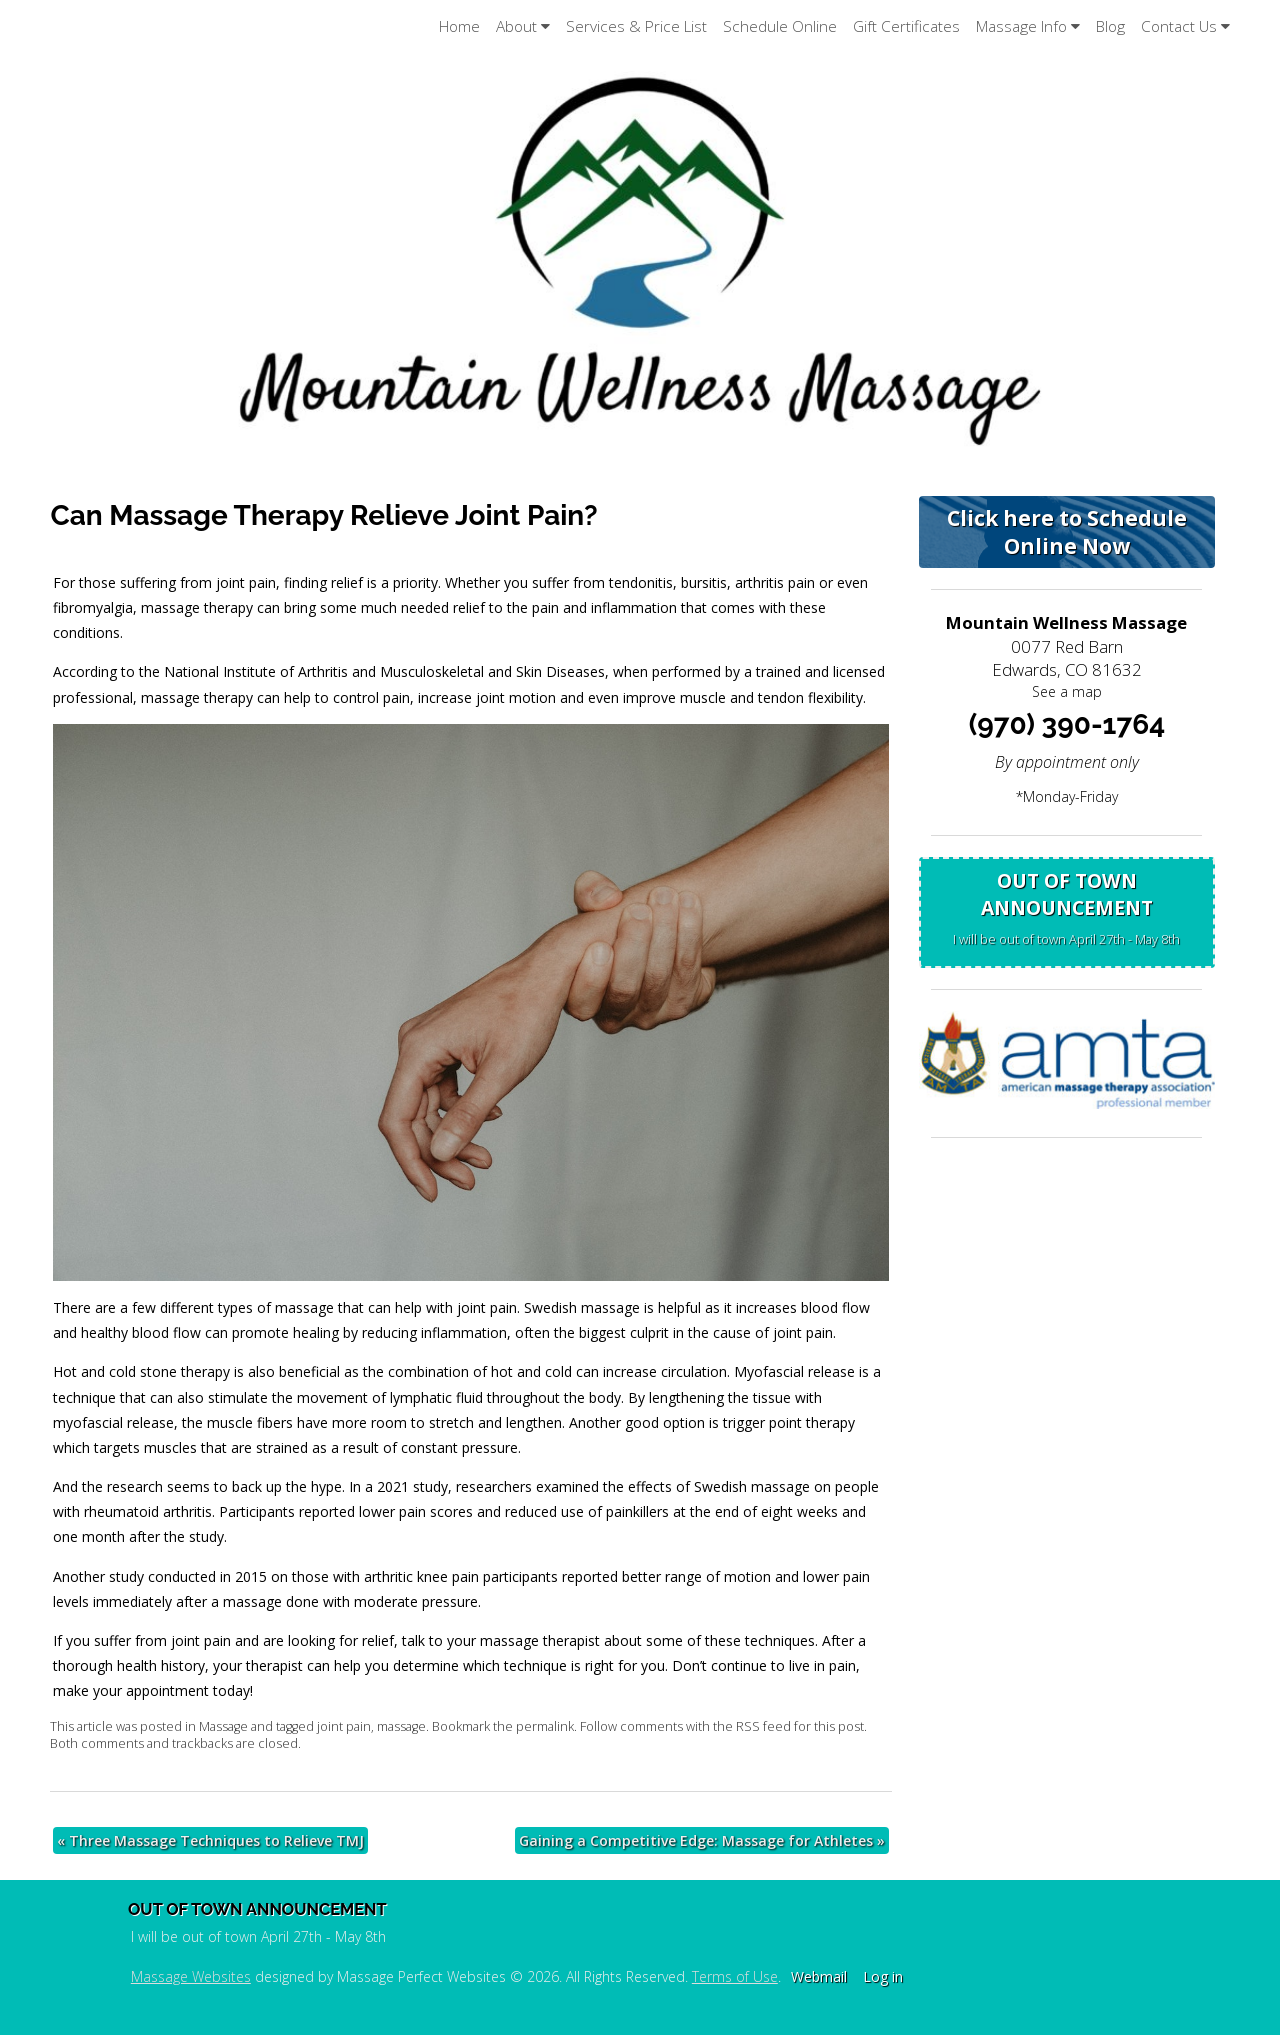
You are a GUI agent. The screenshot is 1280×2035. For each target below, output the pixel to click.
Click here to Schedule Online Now (1067, 532)
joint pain (344, 1726)
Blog (1110, 26)
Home (459, 26)
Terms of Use (735, 1976)
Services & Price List (636, 26)
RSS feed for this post (800, 1726)
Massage (223, 1726)
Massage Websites (191, 1976)
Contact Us (1185, 26)
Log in (883, 1976)
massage (401, 1726)
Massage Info (1028, 26)
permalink (545, 1726)
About (523, 26)
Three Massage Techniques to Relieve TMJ (210, 1840)
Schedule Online (780, 26)
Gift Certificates (906, 26)
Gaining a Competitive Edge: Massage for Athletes (702, 1840)
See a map (1067, 691)
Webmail (819, 1976)
